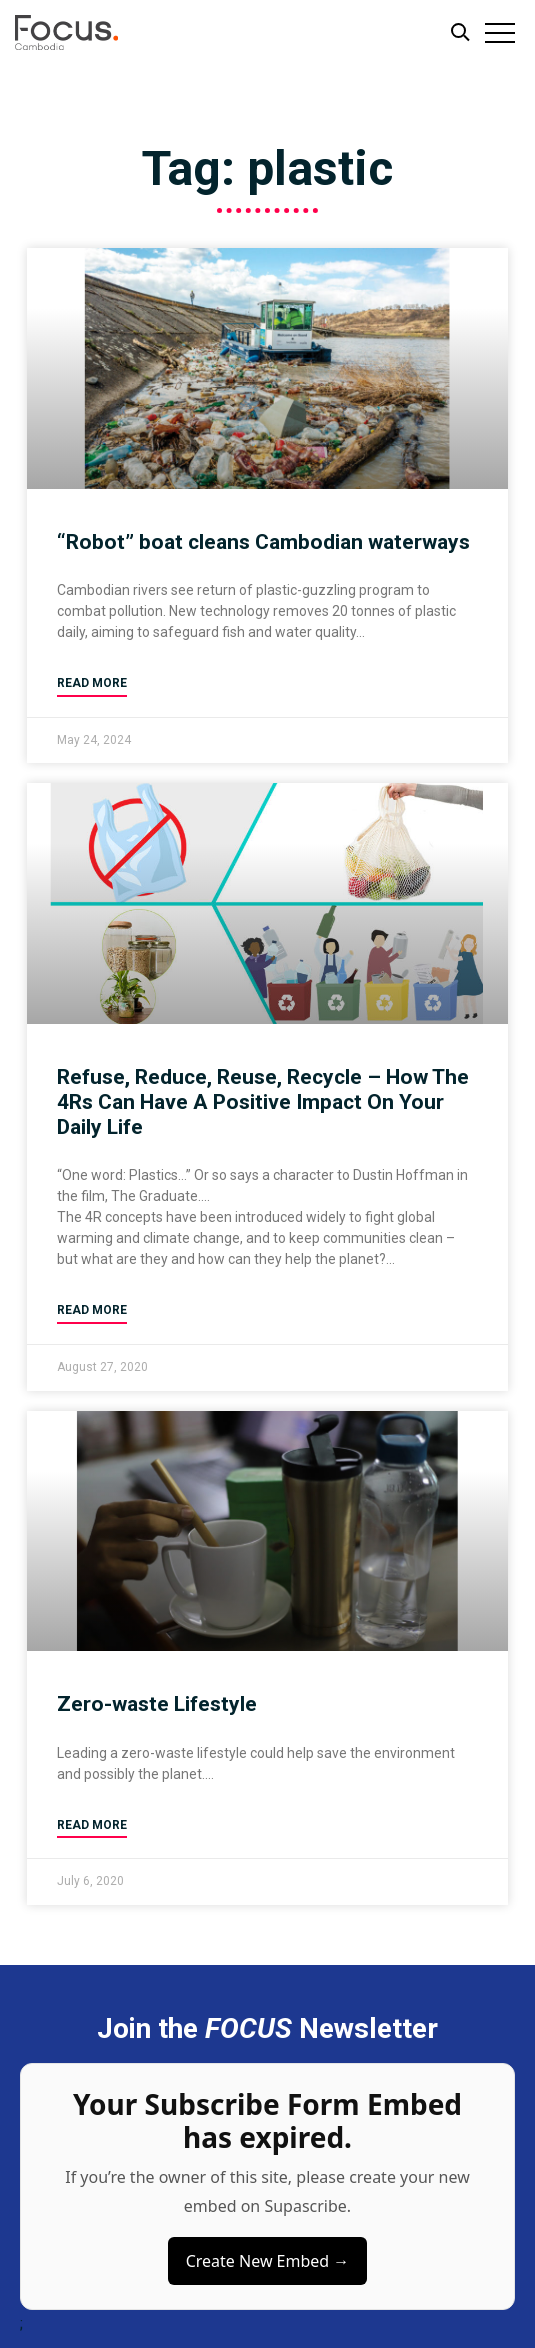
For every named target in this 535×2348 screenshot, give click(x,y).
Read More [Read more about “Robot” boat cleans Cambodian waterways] (92, 683)
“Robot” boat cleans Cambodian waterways (263, 542)
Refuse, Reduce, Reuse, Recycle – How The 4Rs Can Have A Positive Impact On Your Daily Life (263, 1102)
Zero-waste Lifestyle (157, 1704)
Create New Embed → (268, 2261)
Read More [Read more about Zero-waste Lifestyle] (92, 1825)
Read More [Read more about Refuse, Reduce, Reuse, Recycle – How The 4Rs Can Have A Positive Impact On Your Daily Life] (92, 1310)
